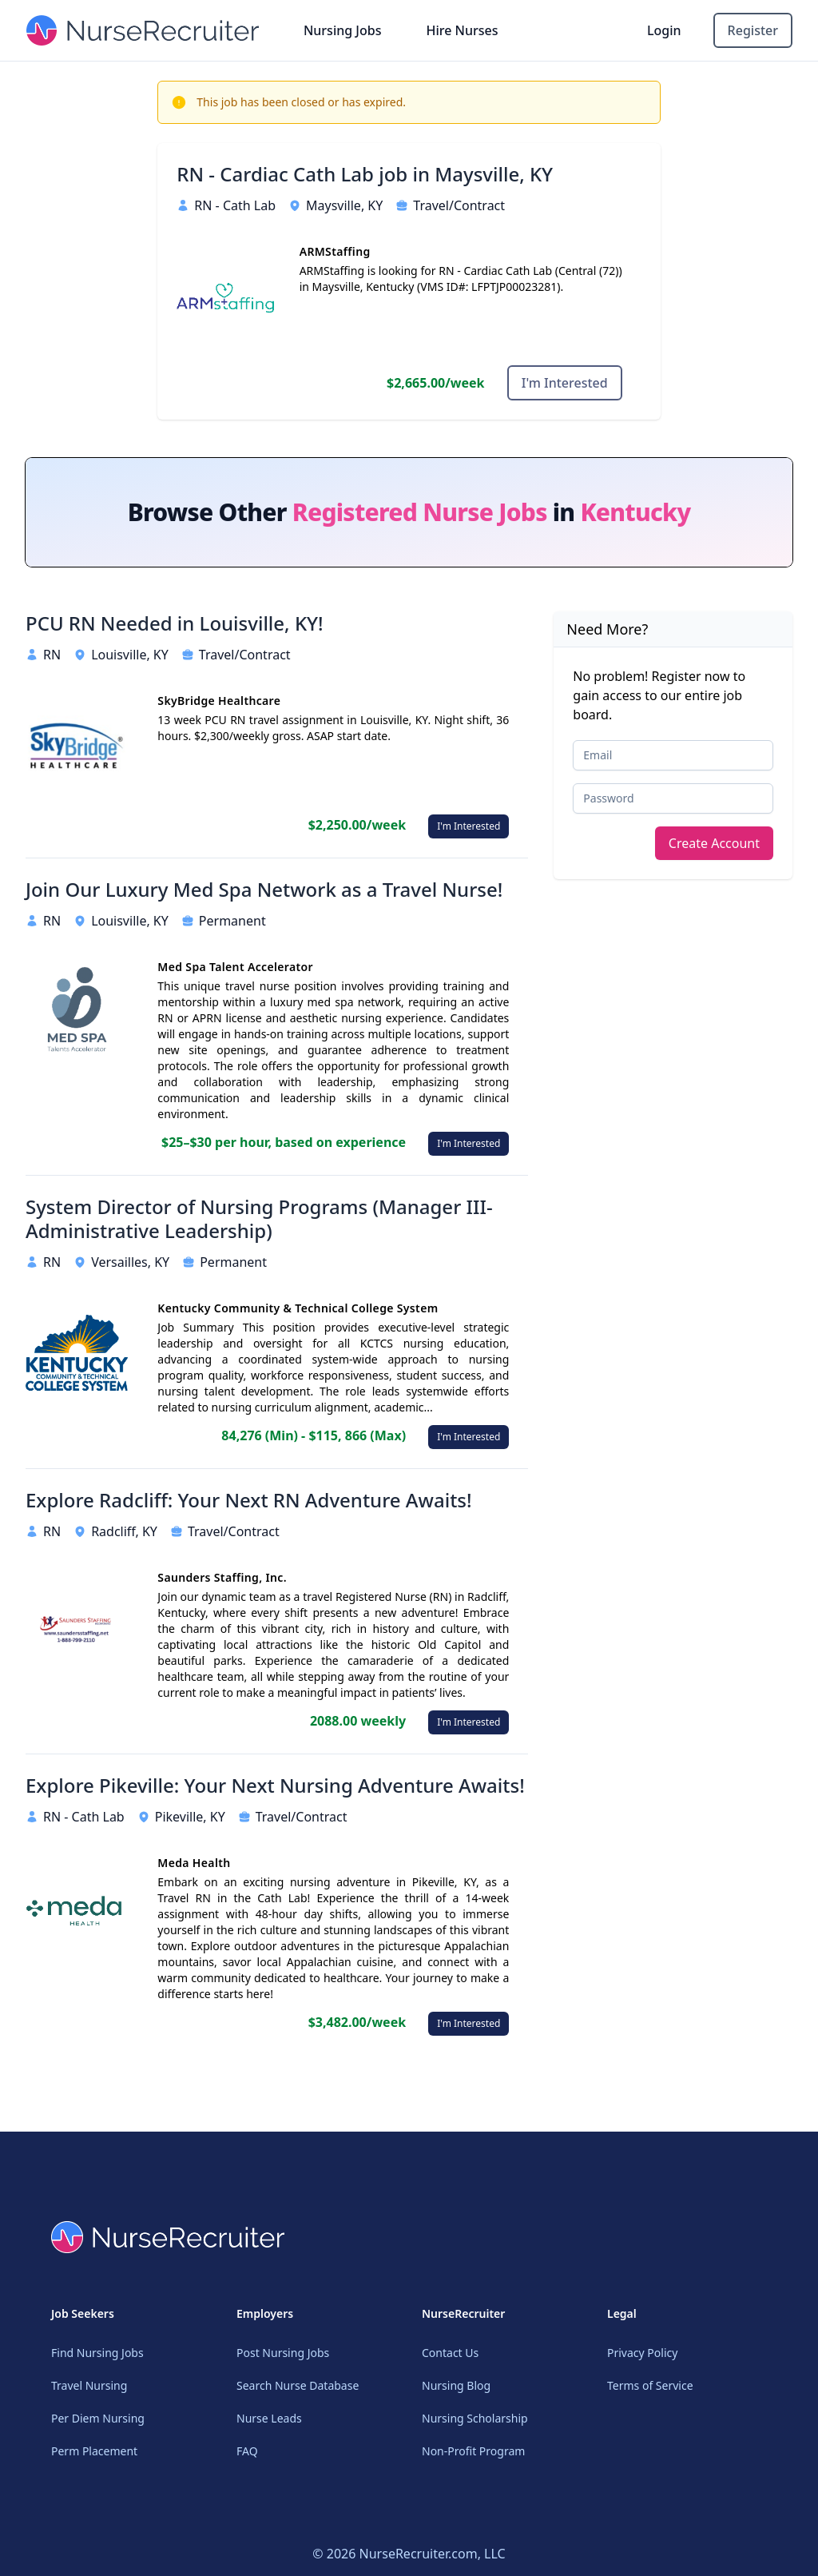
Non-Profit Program (473, 2451)
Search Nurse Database (297, 2385)
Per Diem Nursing (98, 2418)
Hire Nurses (462, 30)
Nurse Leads (269, 2418)
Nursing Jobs (343, 30)
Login (664, 30)
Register (753, 30)
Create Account (714, 843)
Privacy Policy (642, 2352)
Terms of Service (650, 2385)
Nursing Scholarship (475, 2418)
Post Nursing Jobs (282, 2352)
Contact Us (450, 2352)
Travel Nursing (89, 2385)
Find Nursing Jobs (97, 2352)
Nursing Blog (456, 2385)
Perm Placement (94, 2451)
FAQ (247, 2451)
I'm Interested (565, 383)
